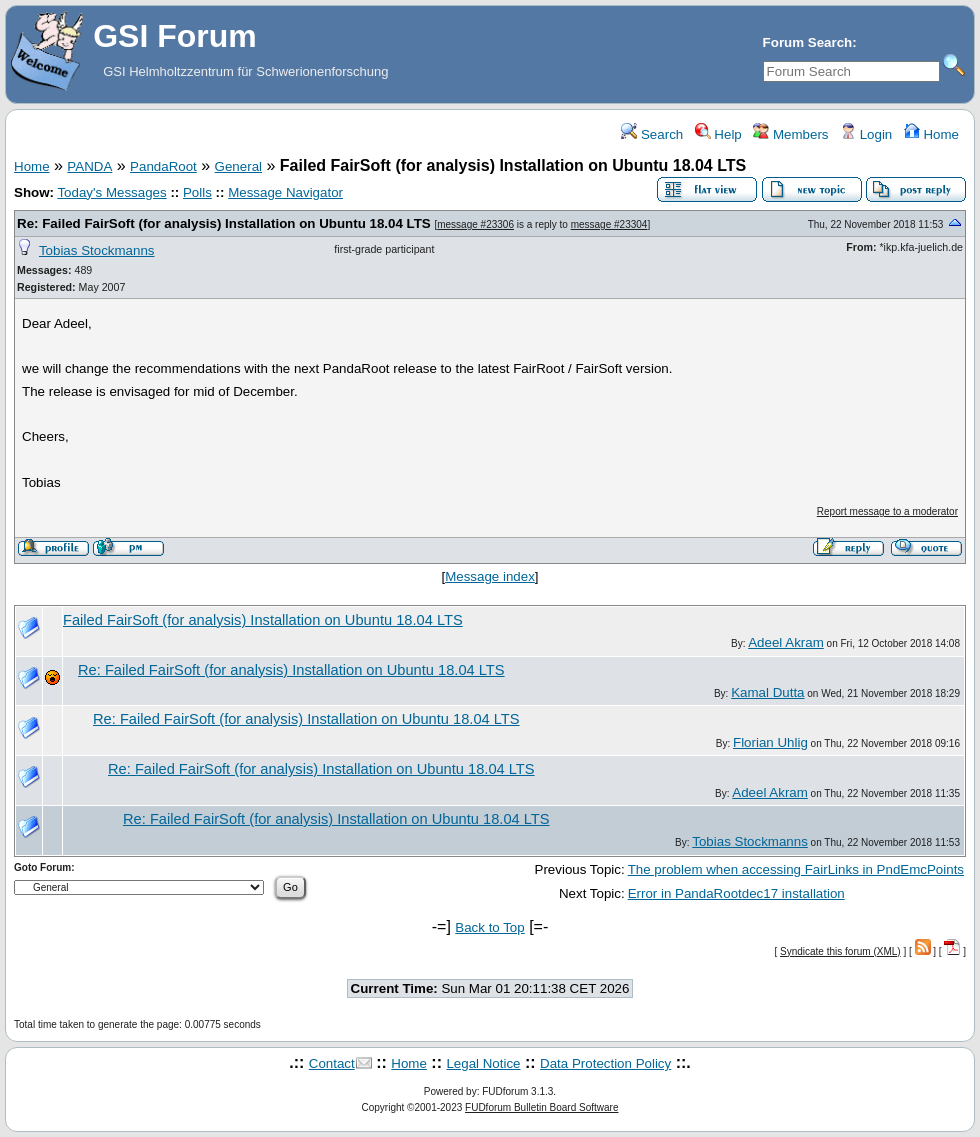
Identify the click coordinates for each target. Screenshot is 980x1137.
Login (866, 134)
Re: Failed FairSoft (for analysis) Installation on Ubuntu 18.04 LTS (224, 223)
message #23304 (609, 224)
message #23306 (475, 224)
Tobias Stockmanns (97, 250)
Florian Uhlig (770, 742)
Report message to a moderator (887, 511)
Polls (197, 192)
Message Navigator (285, 192)
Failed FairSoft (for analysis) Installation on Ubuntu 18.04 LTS (263, 620)
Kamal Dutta (767, 692)
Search (652, 134)
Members (790, 134)
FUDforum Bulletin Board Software (541, 1107)
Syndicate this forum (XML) (840, 951)
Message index (490, 576)
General (238, 166)
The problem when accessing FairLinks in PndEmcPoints (796, 869)
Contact (332, 1063)
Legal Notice (483, 1063)
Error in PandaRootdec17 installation (736, 893)
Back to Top (489, 927)
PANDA (89, 166)
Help (718, 134)
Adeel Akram (786, 642)
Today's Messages (111, 192)
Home (931, 134)
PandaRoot (163, 166)
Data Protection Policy (605, 1063)
